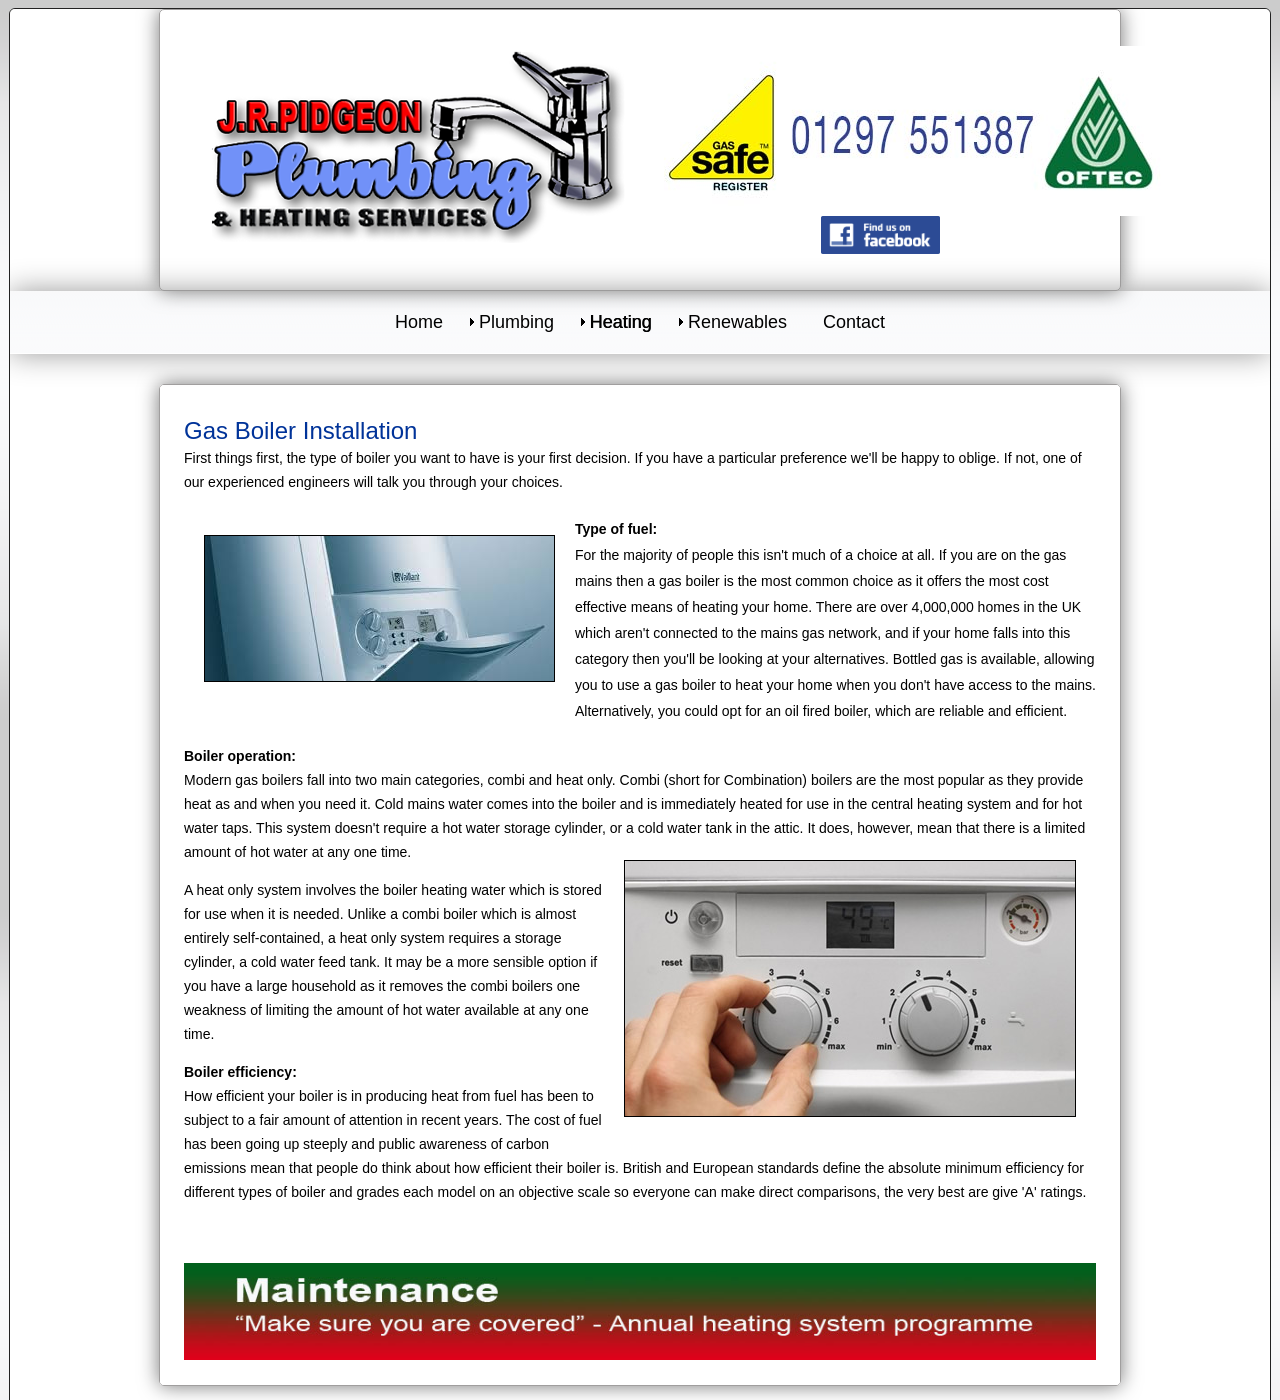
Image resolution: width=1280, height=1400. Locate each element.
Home (419, 322)
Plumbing (516, 322)
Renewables (737, 322)
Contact (854, 322)
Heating (621, 322)
